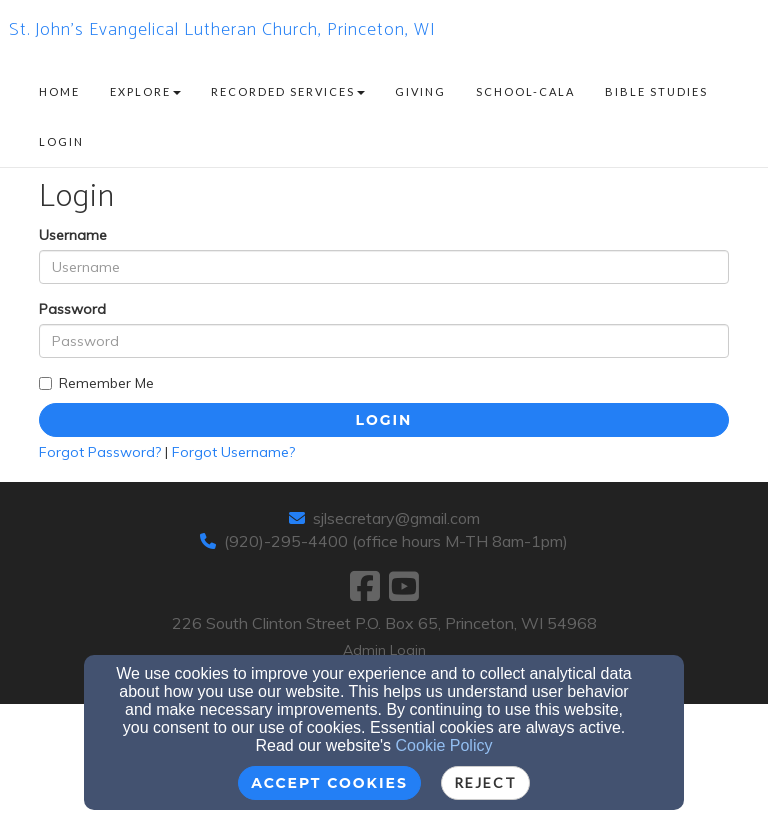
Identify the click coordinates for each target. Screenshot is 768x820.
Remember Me (96, 383)
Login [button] (61, 141)
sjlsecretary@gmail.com (396, 518)
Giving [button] (420, 91)
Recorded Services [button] (288, 91)
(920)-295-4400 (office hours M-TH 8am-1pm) (396, 541)
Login (384, 420)
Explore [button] (145, 91)
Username (73, 235)
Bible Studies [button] (656, 91)
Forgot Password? (100, 452)
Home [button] (59, 91)
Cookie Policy (444, 745)
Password (72, 309)
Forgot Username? (233, 452)
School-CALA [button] (525, 91)
